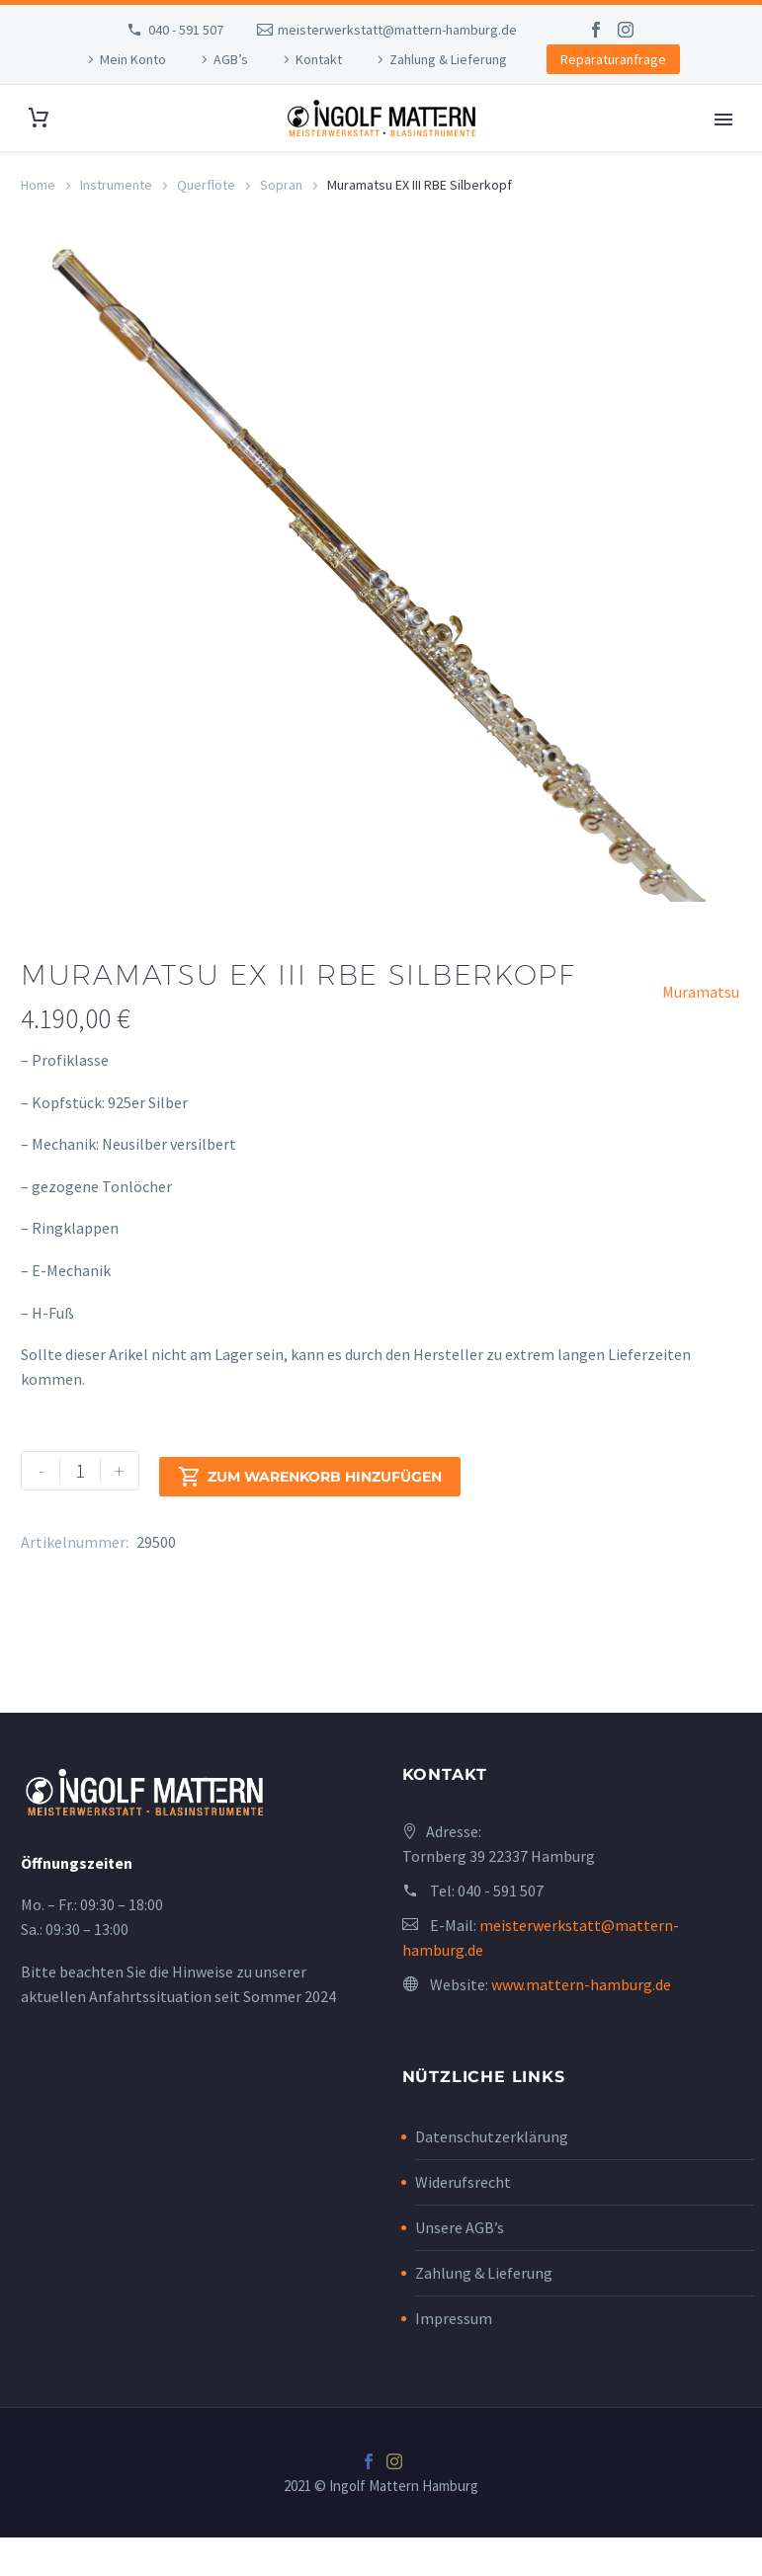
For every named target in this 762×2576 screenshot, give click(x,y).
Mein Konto (133, 59)
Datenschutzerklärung (491, 2174)
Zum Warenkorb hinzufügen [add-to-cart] (310, 1509)
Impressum (453, 2356)
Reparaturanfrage (613, 59)
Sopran (281, 185)
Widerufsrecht (463, 2219)
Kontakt (319, 59)
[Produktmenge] (80, 1509)
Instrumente (116, 185)
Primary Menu (723, 119)
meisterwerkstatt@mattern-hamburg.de (397, 30)
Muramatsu (700, 1030)
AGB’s (230, 59)
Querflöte (206, 185)
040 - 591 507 (185, 30)
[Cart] (38, 118)
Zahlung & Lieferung (448, 59)
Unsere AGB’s (459, 2265)
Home (38, 185)
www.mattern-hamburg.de (581, 2023)
